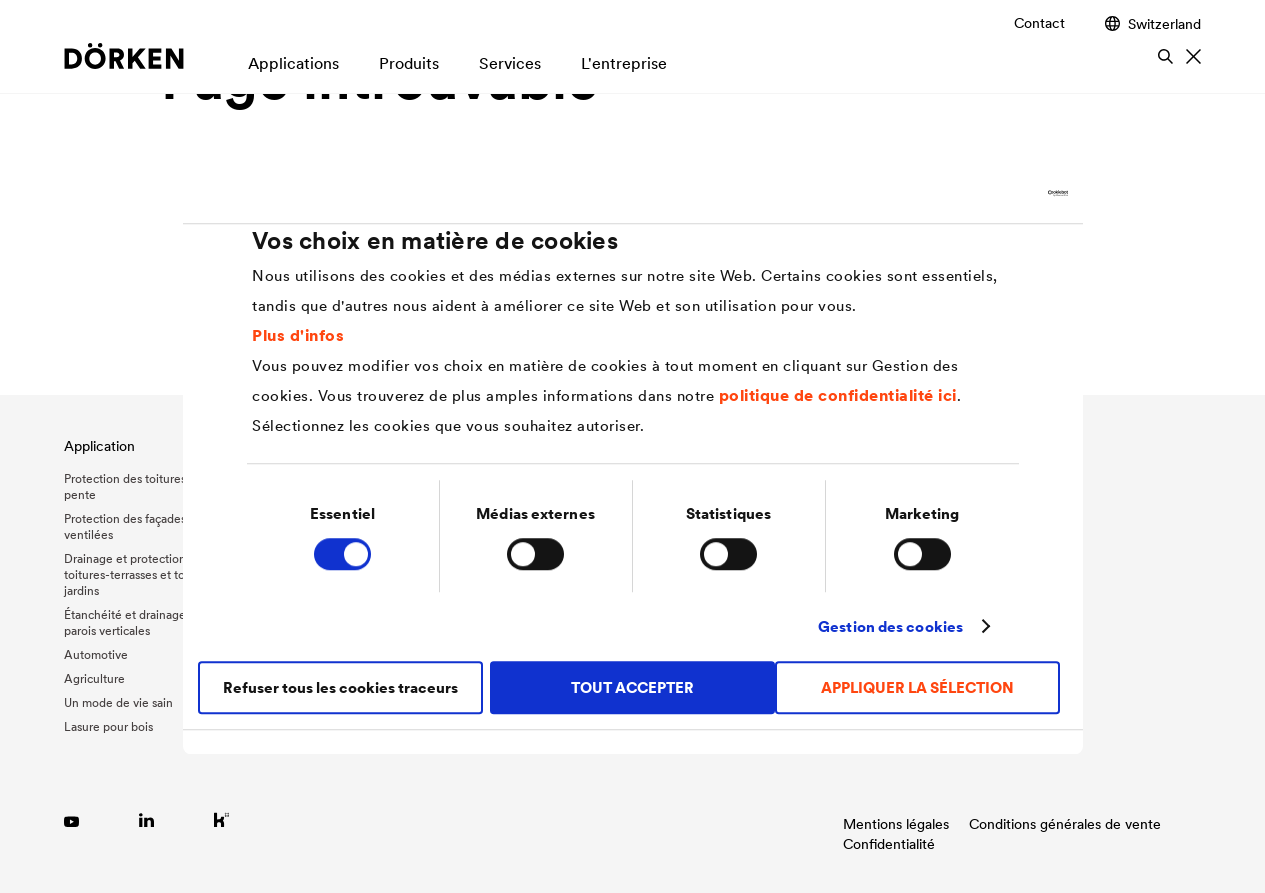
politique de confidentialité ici (838, 395)
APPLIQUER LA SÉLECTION (917, 687)
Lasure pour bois (108, 726)
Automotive (96, 654)
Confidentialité (889, 844)
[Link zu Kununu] (221, 819)
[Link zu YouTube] (71, 819)
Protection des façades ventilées (125, 526)
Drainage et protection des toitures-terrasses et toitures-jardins (142, 574)
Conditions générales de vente (1065, 824)
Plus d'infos (298, 335)
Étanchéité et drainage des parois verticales (136, 622)
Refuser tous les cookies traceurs (340, 687)
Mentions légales (896, 824)
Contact (1039, 23)
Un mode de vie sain (118, 702)
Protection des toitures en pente (133, 486)
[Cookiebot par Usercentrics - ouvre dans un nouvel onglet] (980, 193)
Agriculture (94, 678)
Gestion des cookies (890, 626)
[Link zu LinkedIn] (146, 819)
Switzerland (1153, 23)
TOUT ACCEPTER (632, 687)
